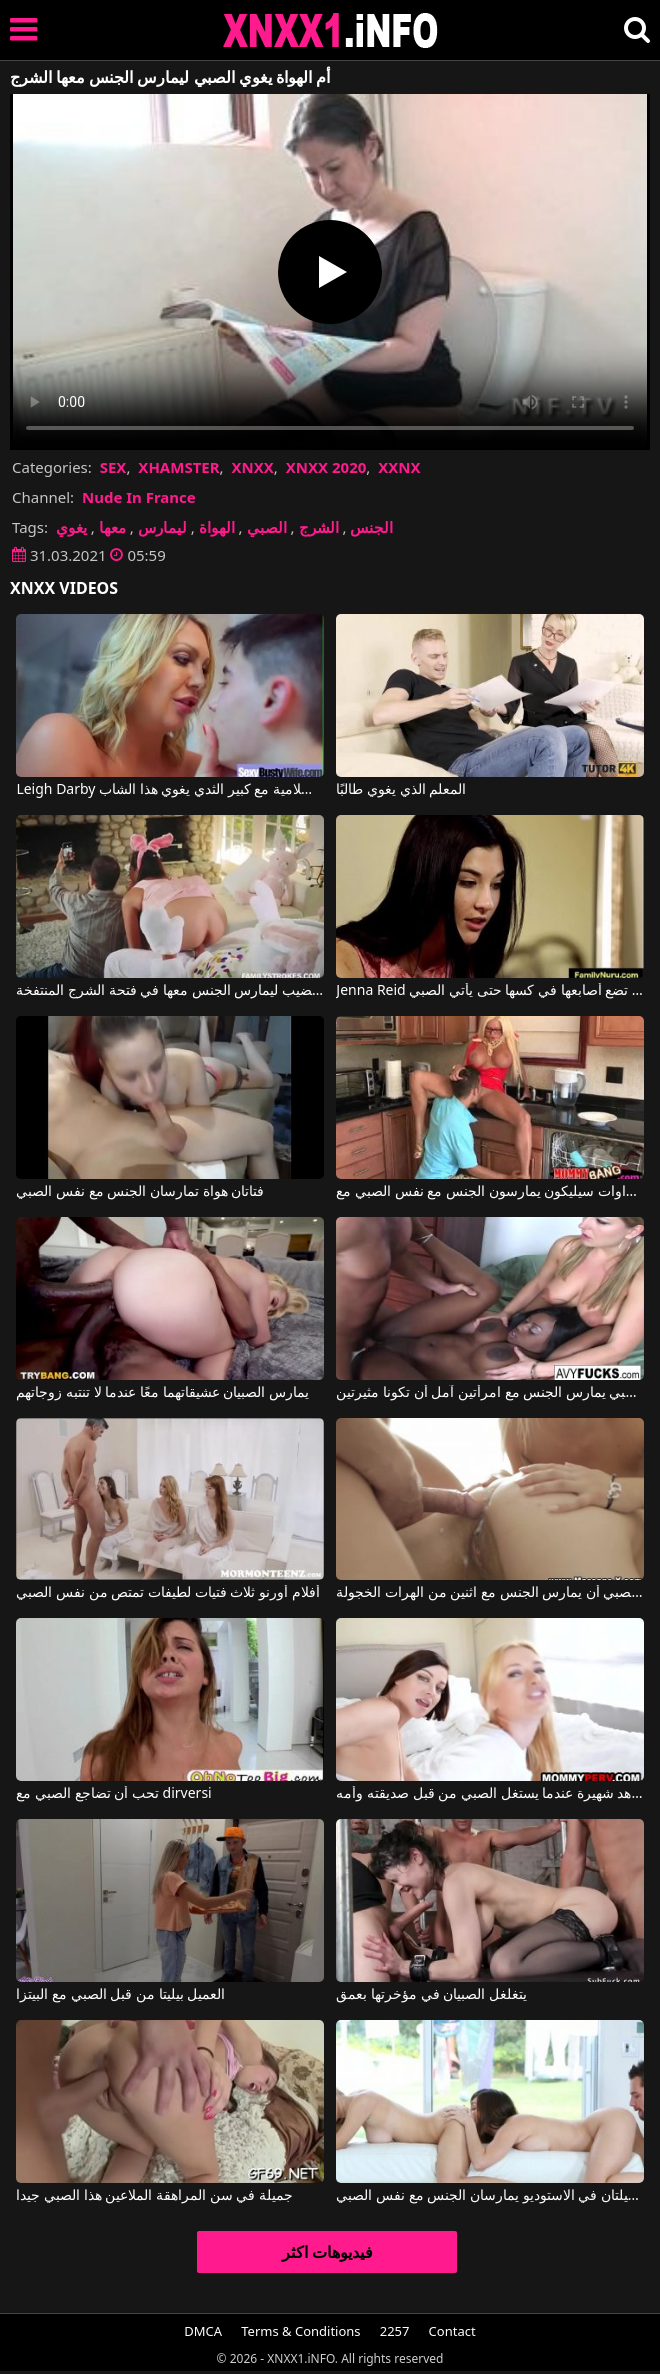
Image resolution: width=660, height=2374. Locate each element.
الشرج (319, 527)
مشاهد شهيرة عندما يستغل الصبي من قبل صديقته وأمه (489, 1794)
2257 (395, 2331)
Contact (452, 2331)
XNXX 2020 (326, 467)
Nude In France (139, 497)
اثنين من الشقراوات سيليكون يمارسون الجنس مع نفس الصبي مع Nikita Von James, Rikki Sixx (489, 1192)
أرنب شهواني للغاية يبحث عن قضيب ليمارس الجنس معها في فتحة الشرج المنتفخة (169, 991)
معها (112, 527)
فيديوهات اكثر (327, 2252)
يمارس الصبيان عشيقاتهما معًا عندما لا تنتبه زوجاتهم (162, 1393)
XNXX (252, 467)
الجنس (371, 527)
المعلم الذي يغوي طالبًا (401, 790)
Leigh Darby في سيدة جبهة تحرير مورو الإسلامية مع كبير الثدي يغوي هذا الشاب (169, 790)
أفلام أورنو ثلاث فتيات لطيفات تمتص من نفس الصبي (167, 1593)
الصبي (267, 527)
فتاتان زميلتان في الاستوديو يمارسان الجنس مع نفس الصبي (489, 2196)
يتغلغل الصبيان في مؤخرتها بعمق (431, 1995)
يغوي (71, 527)
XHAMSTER (178, 467)
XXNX (399, 467)
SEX (113, 467)
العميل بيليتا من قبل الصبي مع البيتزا (120, 1995)
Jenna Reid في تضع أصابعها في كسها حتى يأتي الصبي (489, 991)
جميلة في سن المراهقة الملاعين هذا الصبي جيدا (154, 2196)
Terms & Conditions (300, 2331)
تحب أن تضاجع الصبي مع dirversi (113, 1794)
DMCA (203, 2331)
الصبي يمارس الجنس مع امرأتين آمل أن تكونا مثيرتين (489, 1393)
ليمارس (162, 527)
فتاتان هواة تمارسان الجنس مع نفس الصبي (140, 1192)
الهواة (217, 527)
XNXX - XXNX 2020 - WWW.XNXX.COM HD (331, 30)
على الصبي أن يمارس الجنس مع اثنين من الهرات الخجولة (489, 1593)
